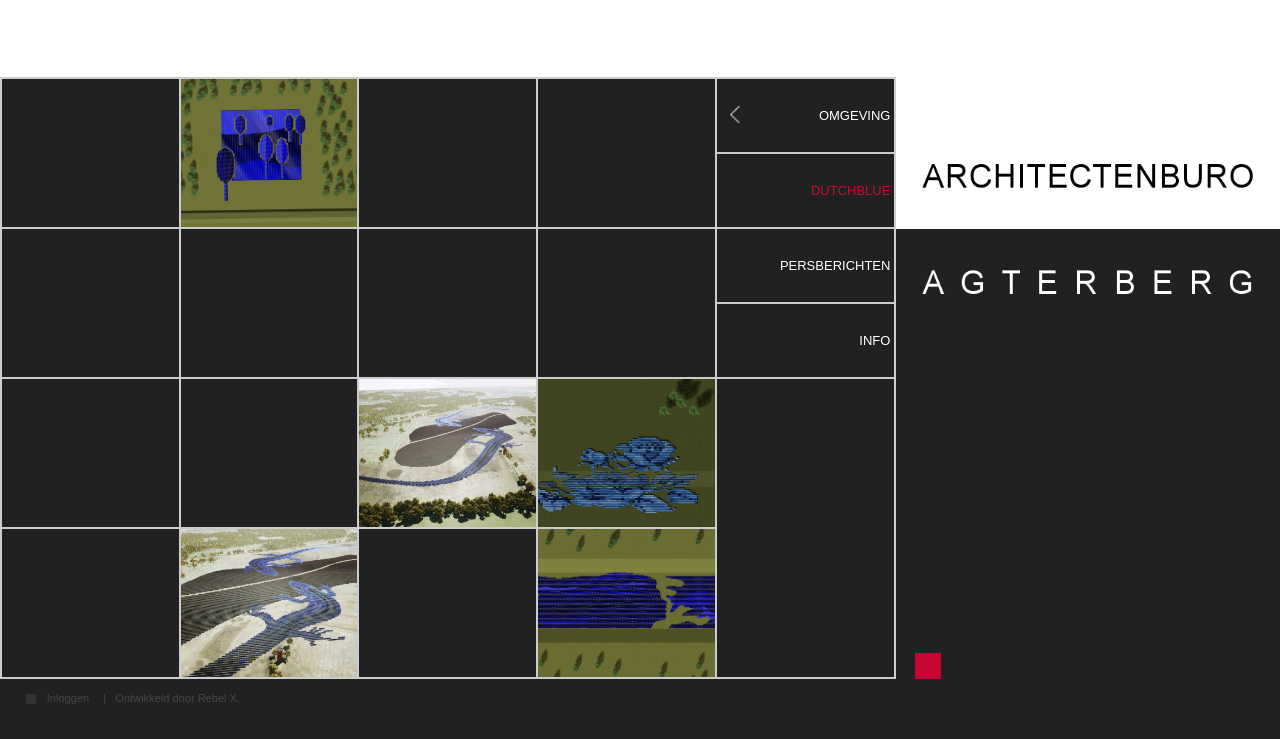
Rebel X (217, 698)
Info (874, 340)
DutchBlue (850, 190)
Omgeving (855, 115)
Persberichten (835, 265)
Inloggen (68, 698)
